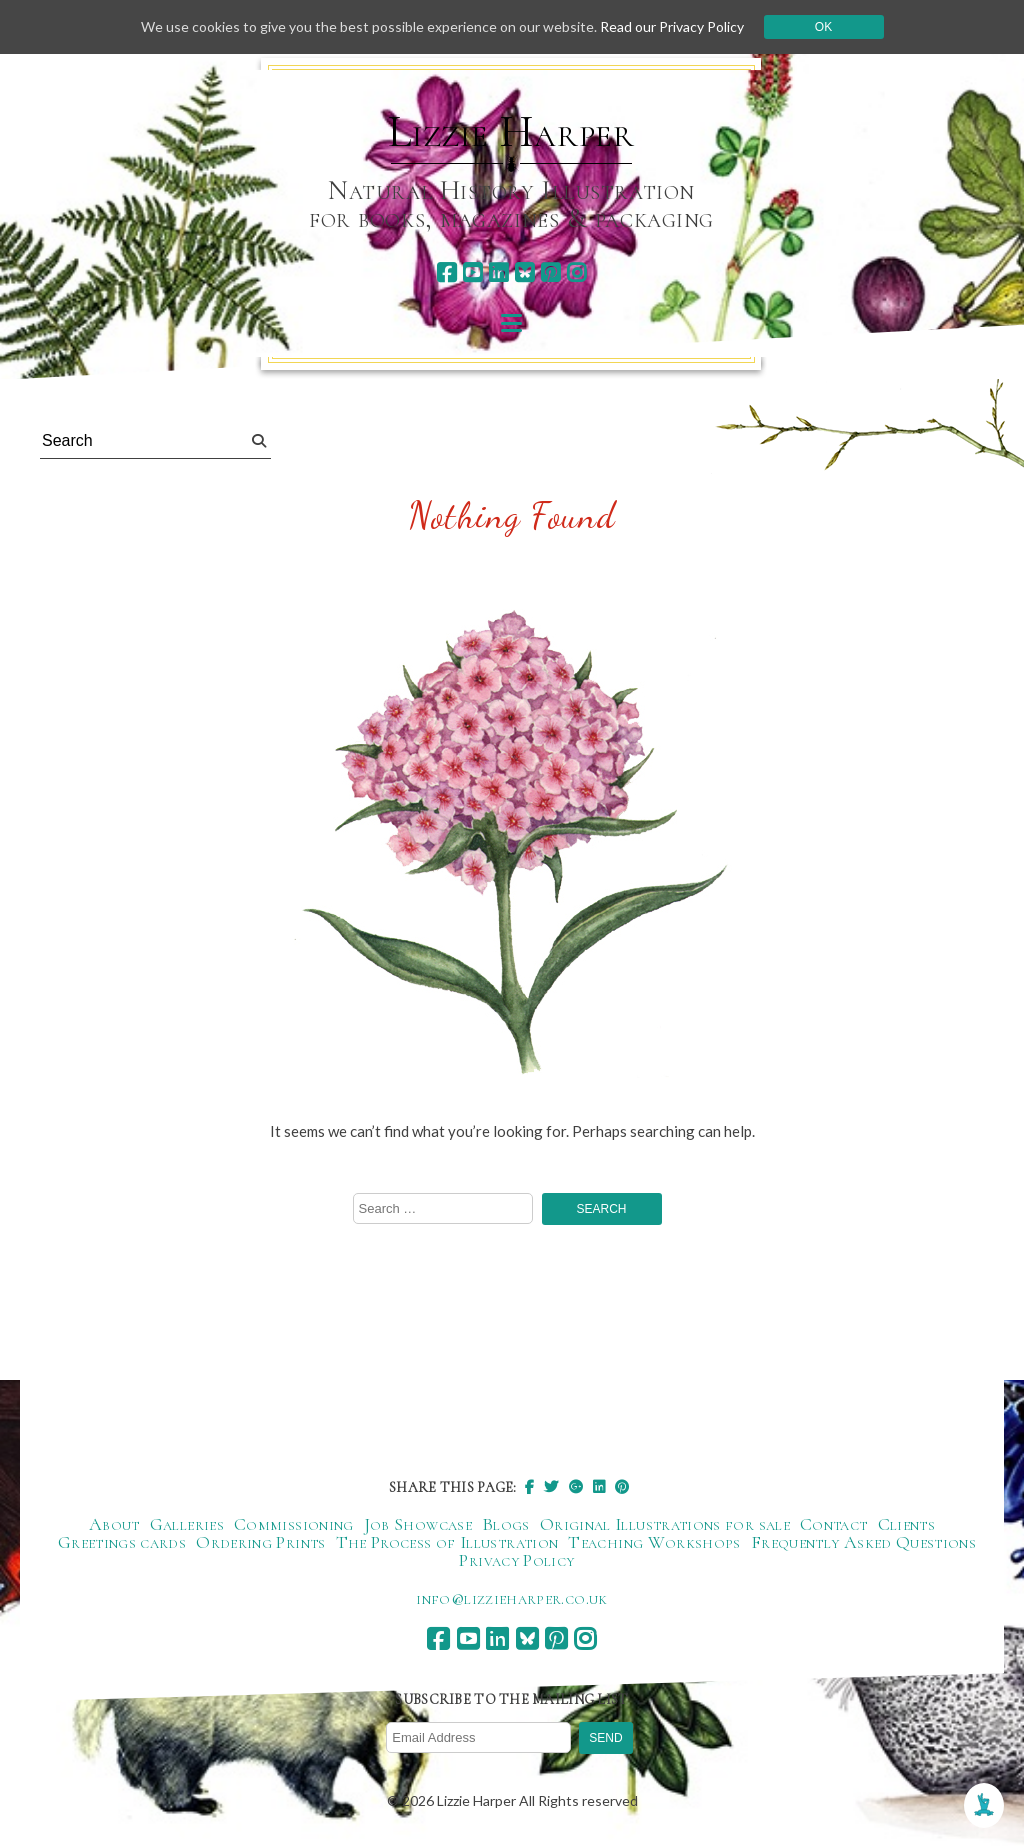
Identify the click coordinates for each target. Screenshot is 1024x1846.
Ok (823, 27)
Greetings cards (122, 1542)
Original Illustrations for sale (665, 1524)
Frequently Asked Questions (863, 1542)
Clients (907, 1524)
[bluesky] (524, 272)
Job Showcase (418, 1524)
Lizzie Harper (511, 132)
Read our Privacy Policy (672, 26)
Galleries (187, 1524)
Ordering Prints (260, 1542)
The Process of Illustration (447, 1542)
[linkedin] (498, 272)
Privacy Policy (516, 1560)
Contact (834, 1524)
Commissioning (294, 1524)
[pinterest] (550, 272)
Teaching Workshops (654, 1542)
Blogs (506, 1524)
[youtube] (472, 272)
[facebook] (446, 272)
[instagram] (576, 272)
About (114, 1524)
